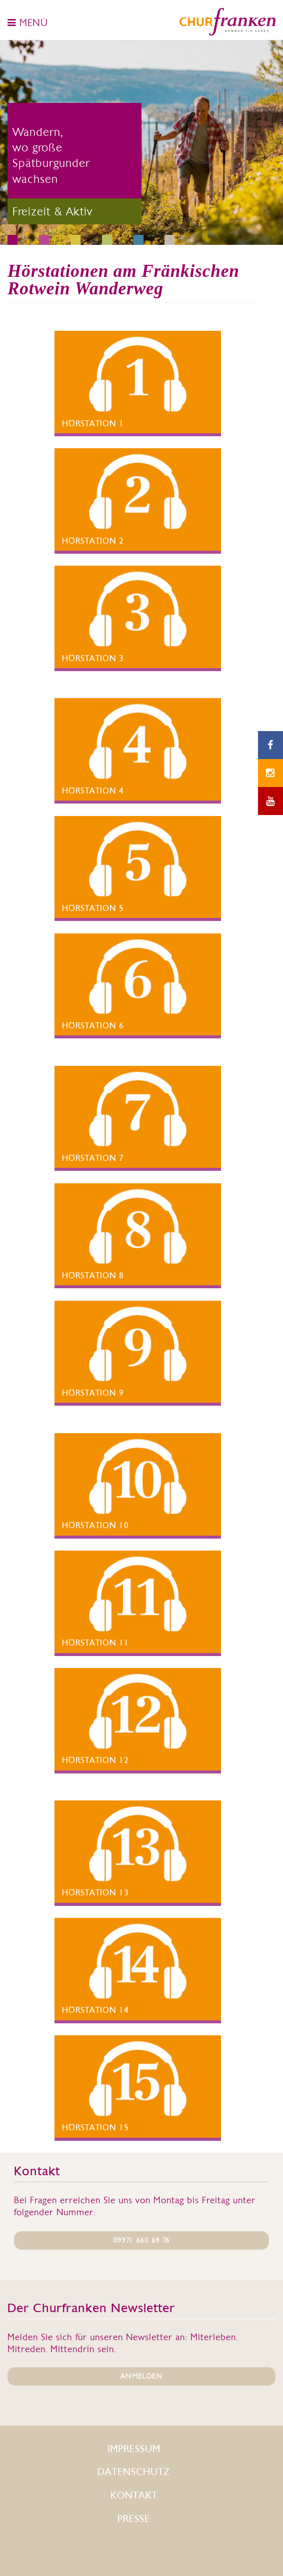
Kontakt (134, 2495)
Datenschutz (134, 2472)
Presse (134, 2519)
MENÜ (28, 22)
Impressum (134, 2449)
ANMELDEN (141, 2376)
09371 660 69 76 (142, 2240)
